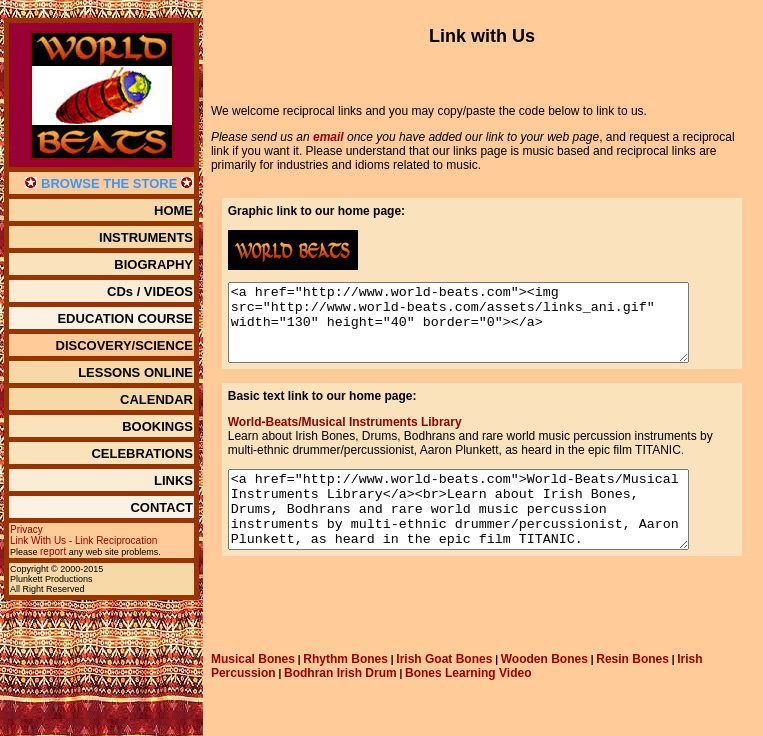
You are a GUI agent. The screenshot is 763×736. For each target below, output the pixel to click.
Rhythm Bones (345, 689)
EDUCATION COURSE (125, 318)
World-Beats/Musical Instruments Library (341, 437)
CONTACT (161, 507)
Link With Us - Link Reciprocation (83, 540)
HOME (173, 210)
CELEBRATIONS (142, 453)
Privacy (26, 529)
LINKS (173, 480)
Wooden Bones (544, 689)
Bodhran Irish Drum (340, 703)
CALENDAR (156, 399)
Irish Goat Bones (444, 689)
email (328, 137)
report (53, 551)
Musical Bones (253, 689)
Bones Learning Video (468, 703)
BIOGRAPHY (153, 264)
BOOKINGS (157, 426)
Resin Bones (632, 689)
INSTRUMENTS (146, 237)
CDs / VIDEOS (150, 291)
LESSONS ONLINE (135, 372)
